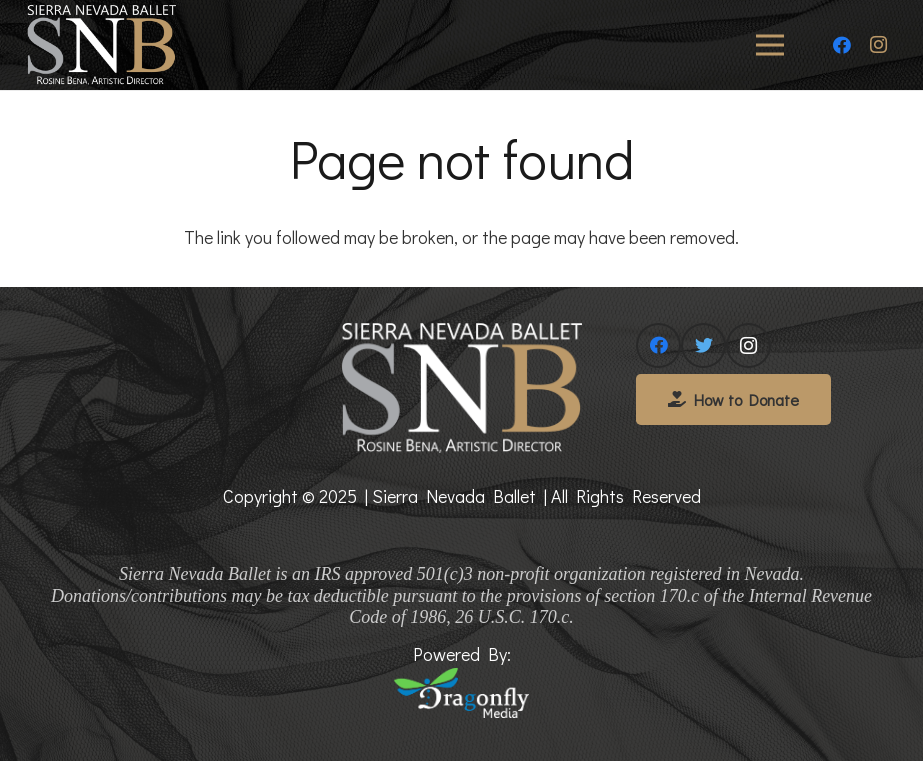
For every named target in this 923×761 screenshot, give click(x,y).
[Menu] (770, 45)
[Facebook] (842, 45)
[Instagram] (878, 45)
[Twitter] (703, 345)
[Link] (101, 45)
